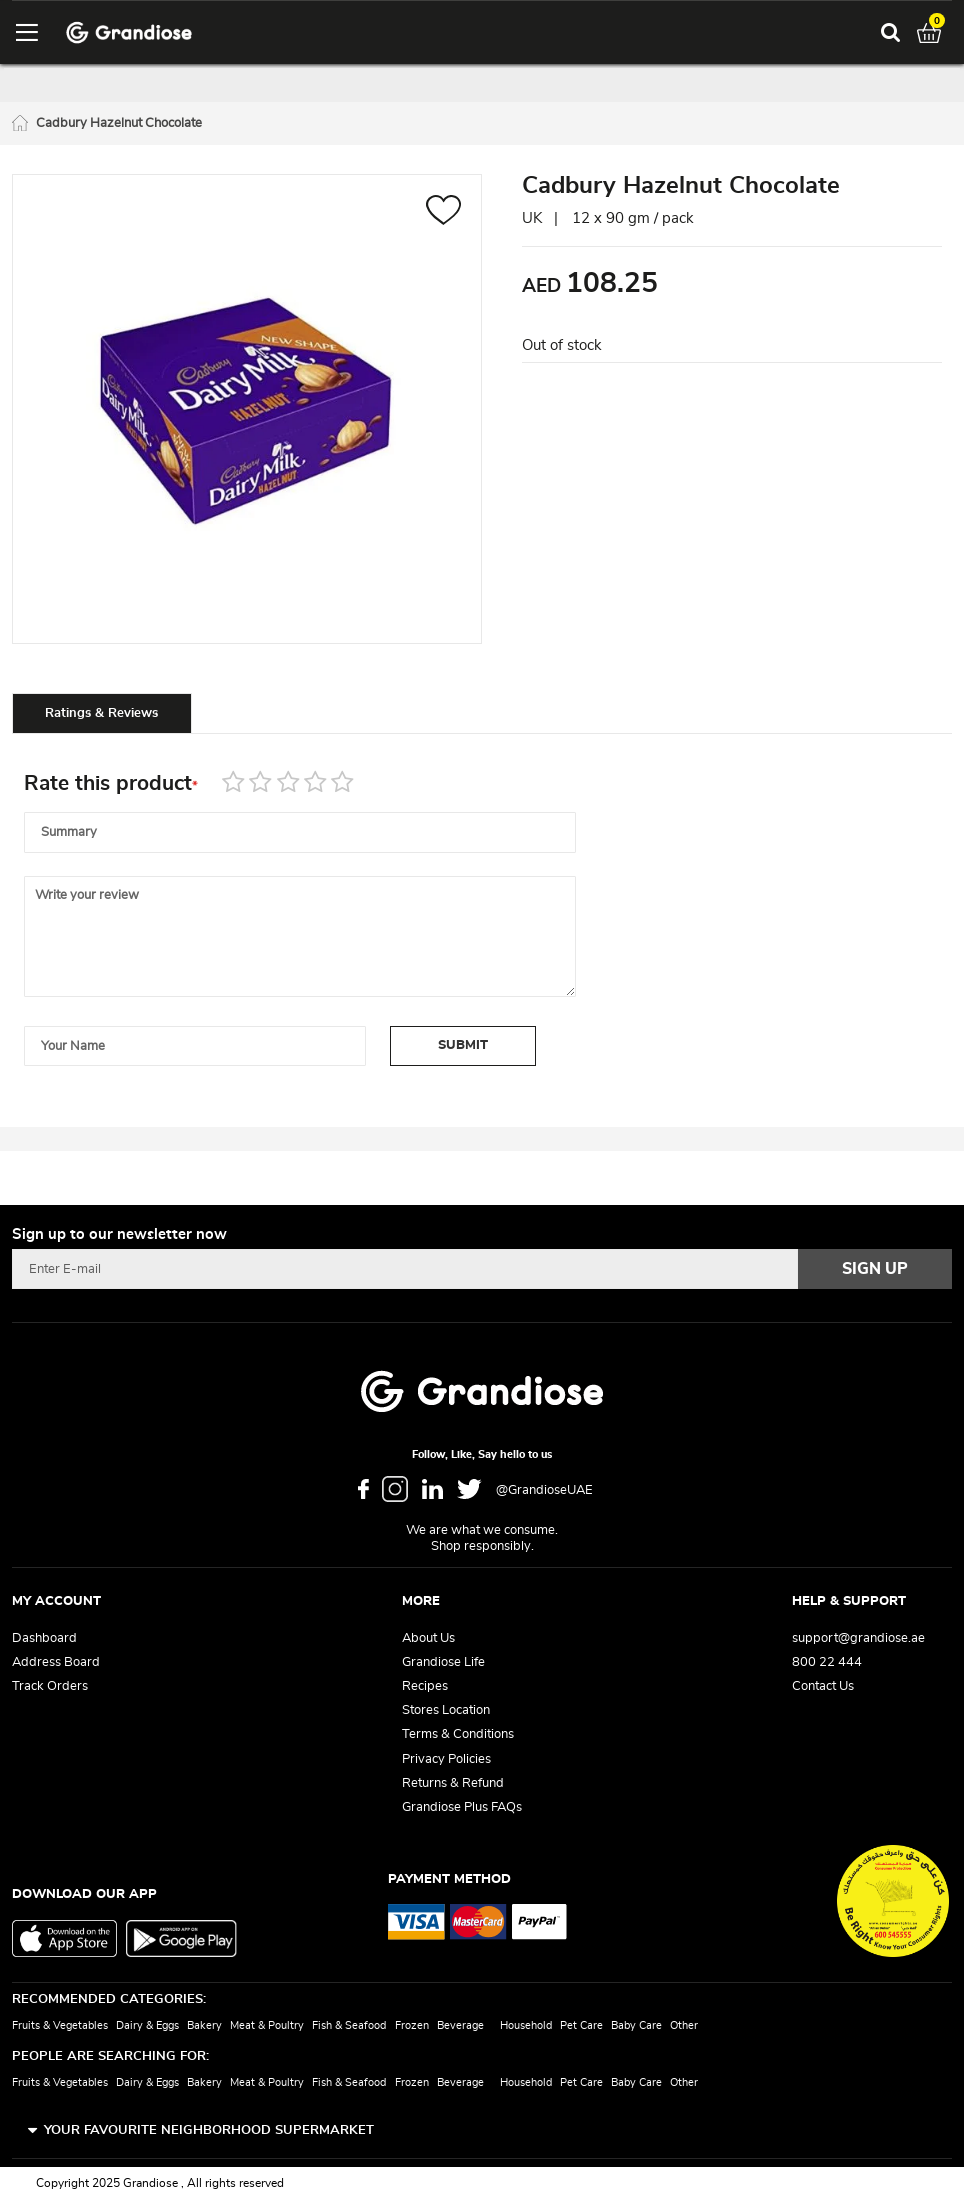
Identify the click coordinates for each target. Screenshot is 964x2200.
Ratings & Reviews (101, 713)
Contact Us (823, 1686)
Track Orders (50, 1686)
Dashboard (44, 1638)
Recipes (425, 1686)
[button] (443, 212)
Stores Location (446, 1710)
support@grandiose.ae (858, 1638)
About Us (428, 1638)
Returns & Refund (453, 1783)
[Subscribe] (875, 1269)
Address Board (56, 1662)
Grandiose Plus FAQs (462, 1807)
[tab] (102, 713)
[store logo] (129, 32)
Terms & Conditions (458, 1734)
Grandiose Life (443, 1662)
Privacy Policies (446, 1759)
